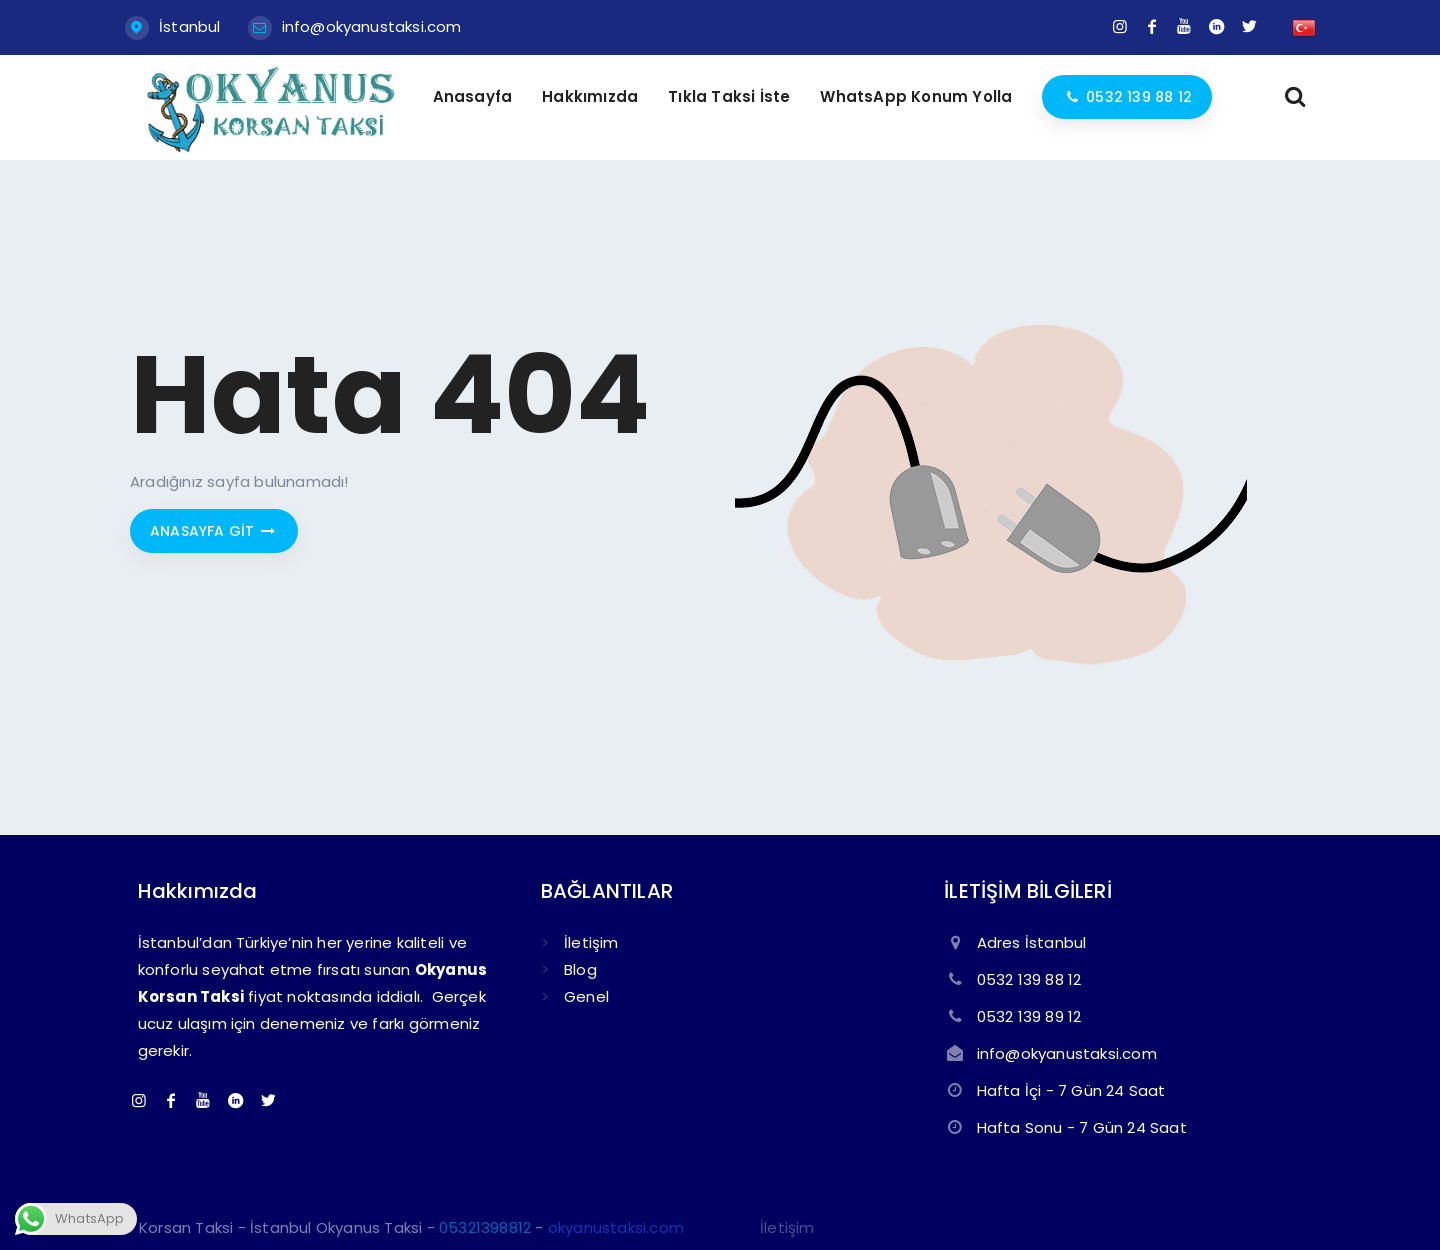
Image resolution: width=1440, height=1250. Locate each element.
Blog (580, 969)
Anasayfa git (214, 531)
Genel (586, 996)
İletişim (591, 942)
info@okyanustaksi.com (372, 26)
